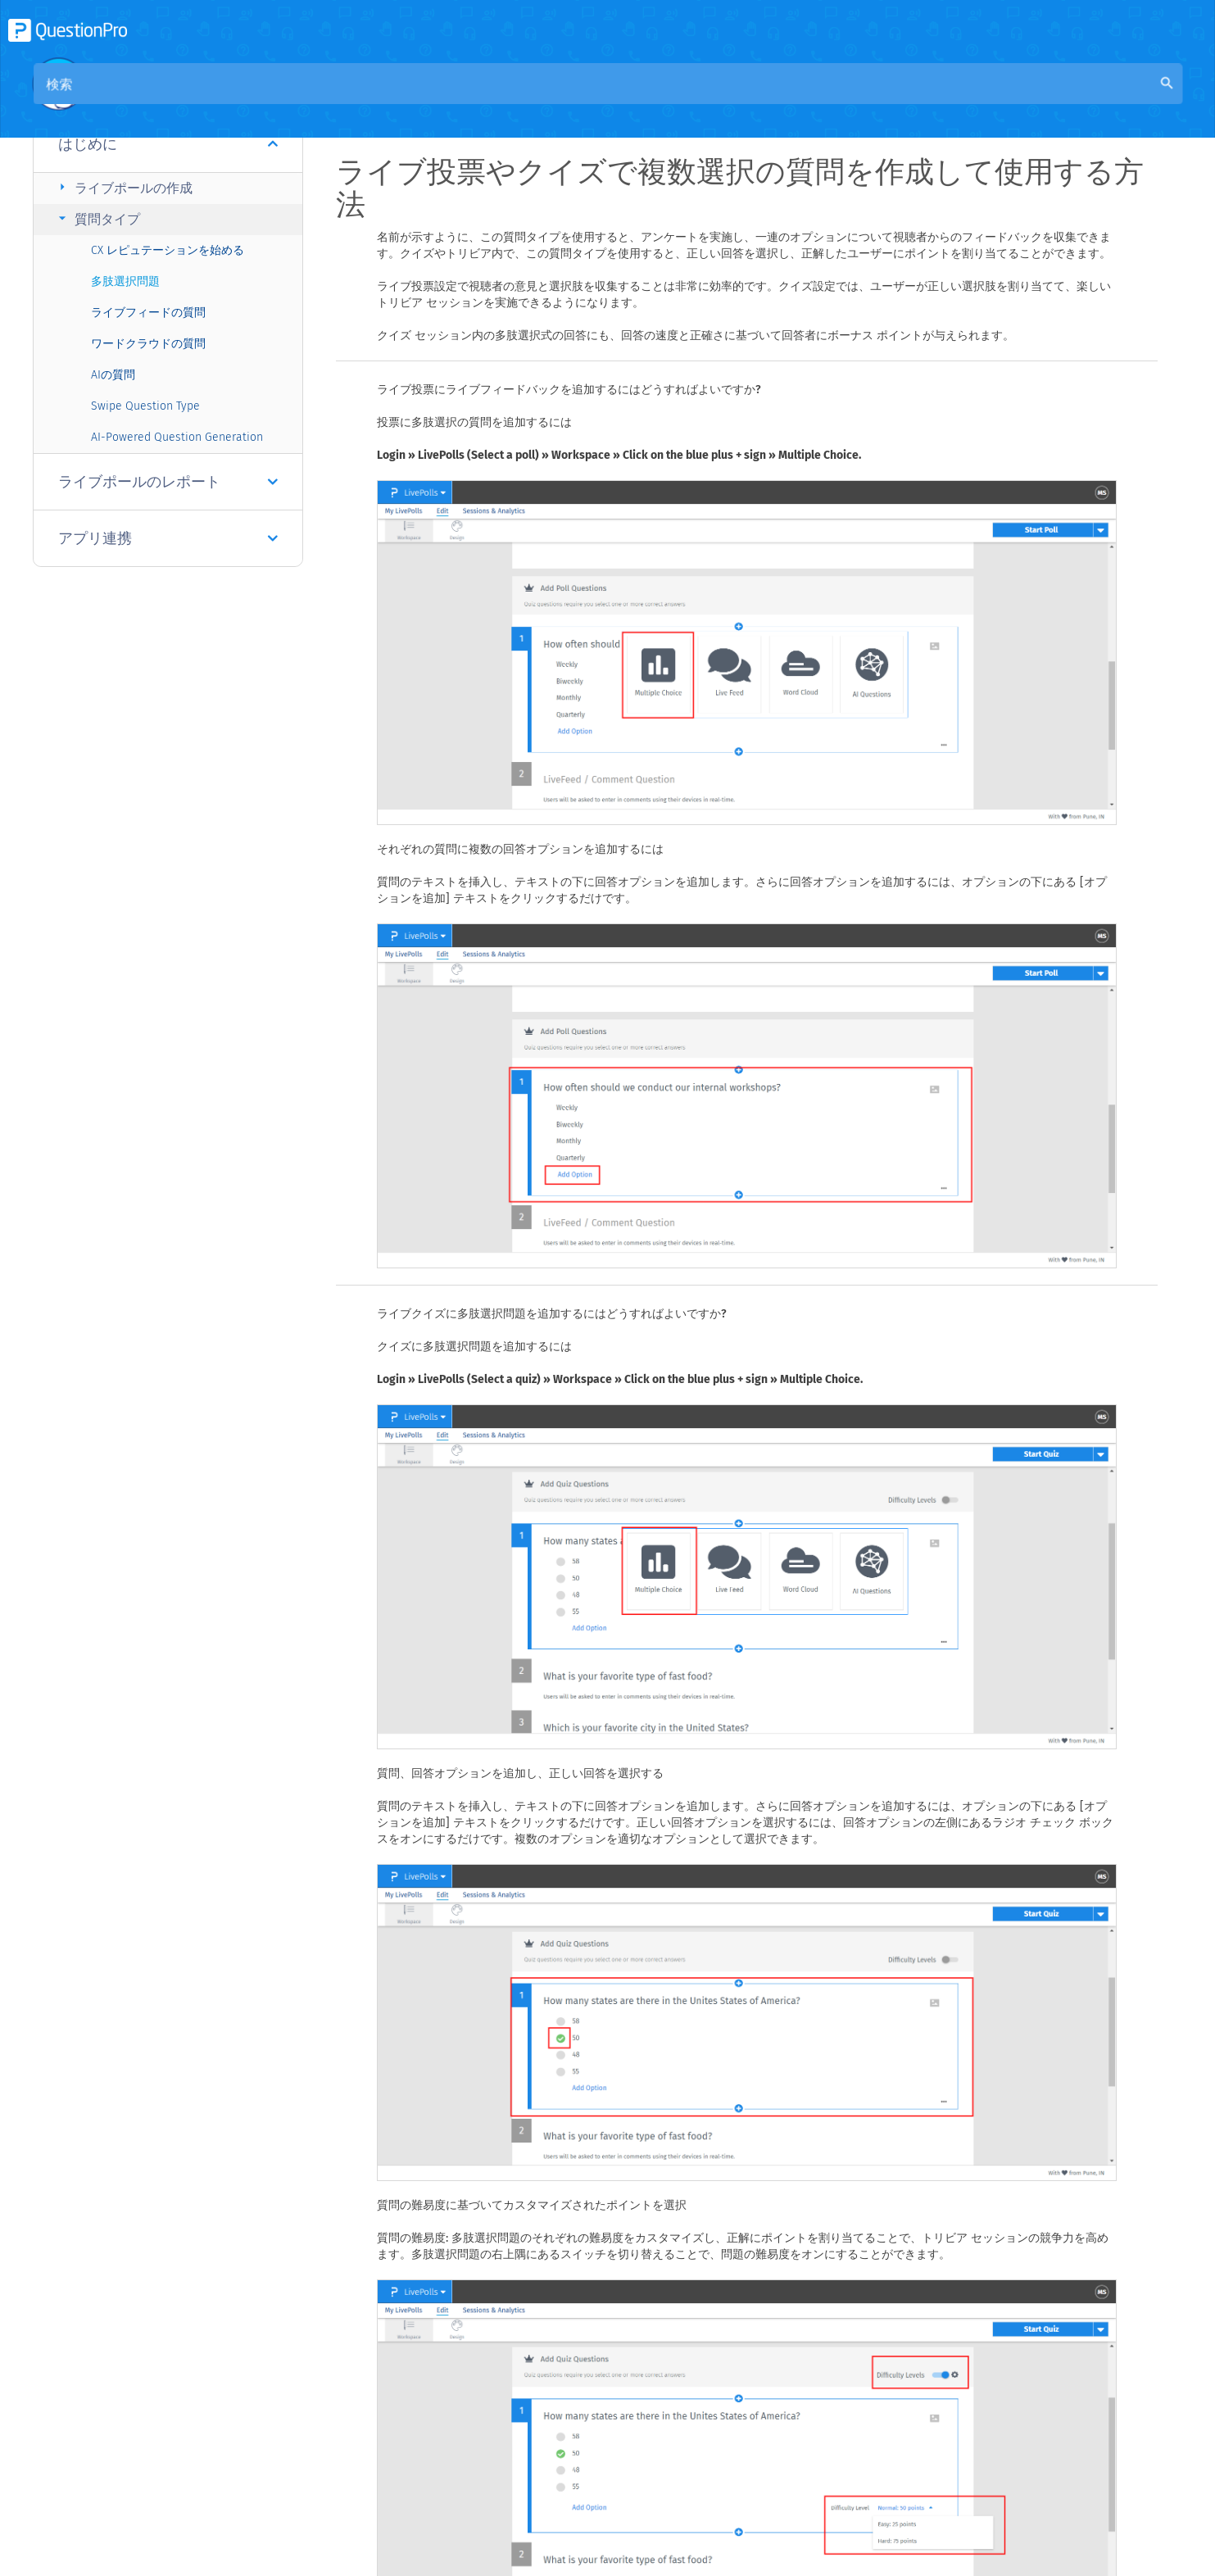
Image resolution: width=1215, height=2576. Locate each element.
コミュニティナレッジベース (506, 99)
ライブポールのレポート (168, 482)
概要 (390, 99)
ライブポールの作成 (123, 187)
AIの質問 (113, 375)
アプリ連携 (168, 538)
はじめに (168, 144)
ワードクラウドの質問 (148, 344)
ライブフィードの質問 (148, 313)
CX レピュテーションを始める (167, 250)
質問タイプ (97, 218)
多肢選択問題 (125, 281)
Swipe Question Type (145, 406)
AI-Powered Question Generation (177, 437)
